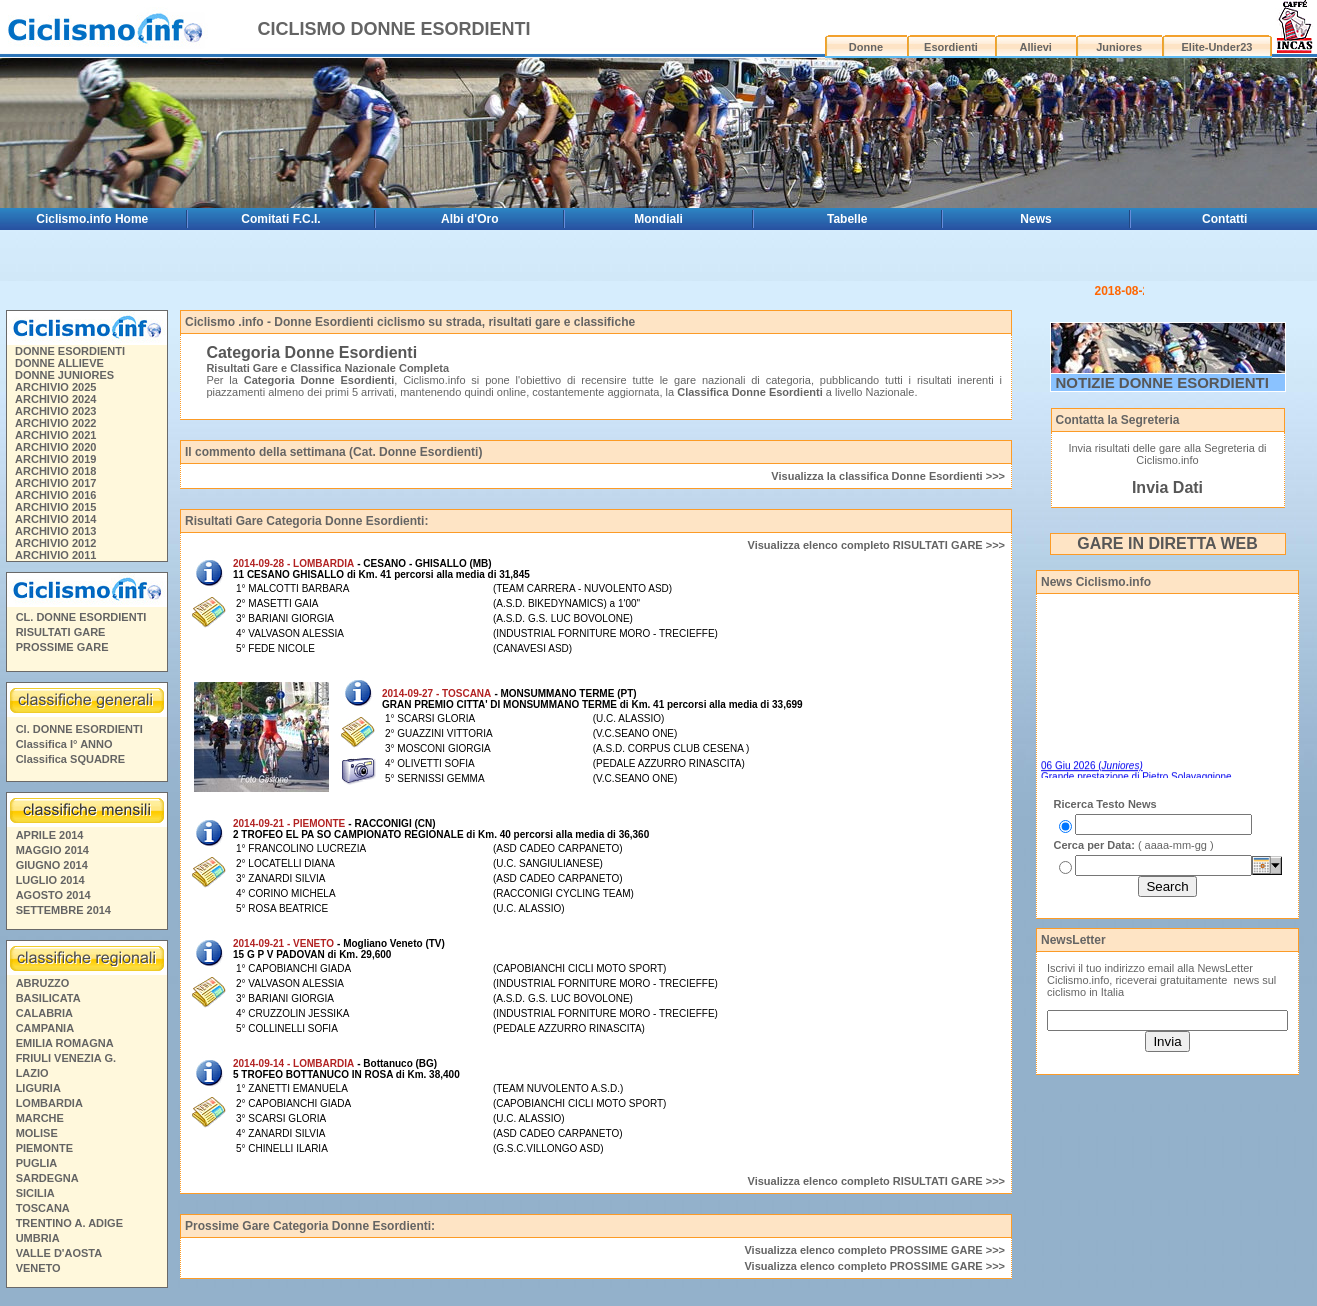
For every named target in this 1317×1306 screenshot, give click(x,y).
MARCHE (40, 1067)
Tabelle (847, 219)
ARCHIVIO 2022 (55, 372)
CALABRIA (44, 962)
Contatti (1224, 219)
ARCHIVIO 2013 (55, 480)
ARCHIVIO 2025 (55, 336)
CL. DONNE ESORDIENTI (81, 566)
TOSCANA (43, 1157)
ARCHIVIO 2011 (55, 504)
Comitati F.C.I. (280, 219)
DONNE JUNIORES (64, 324)
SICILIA (35, 1142)
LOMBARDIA (49, 1052)
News (1035, 219)
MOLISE (37, 1082)
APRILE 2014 (50, 784)
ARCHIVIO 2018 (55, 420)
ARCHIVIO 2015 (55, 456)
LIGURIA (38, 1037)
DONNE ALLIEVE (59, 312)
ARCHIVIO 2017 (55, 432)
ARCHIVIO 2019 (55, 408)
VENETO (38, 1217)
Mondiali (658, 219)
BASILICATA (48, 947)
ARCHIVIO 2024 (55, 348)
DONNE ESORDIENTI (70, 300)
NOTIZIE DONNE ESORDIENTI (1162, 331)
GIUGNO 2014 (52, 814)
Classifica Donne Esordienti (749, 341)
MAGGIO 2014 (52, 799)
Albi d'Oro (470, 219)
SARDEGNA (47, 1127)
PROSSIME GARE (62, 596)
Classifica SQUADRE (70, 708)
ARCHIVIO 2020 (55, 396)
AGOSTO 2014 (53, 844)
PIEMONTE (44, 1097)
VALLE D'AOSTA (59, 1202)
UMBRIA (38, 1187)
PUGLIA (37, 1112)
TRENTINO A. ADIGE (69, 1172)
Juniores (1119, 47)
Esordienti (951, 47)
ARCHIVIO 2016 (55, 444)
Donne (866, 47)
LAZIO (32, 1022)
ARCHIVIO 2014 (55, 468)
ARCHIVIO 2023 (55, 360)
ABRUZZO (43, 932)
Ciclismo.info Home (92, 219)
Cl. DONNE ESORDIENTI (79, 678)
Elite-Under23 (1217, 47)
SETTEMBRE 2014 (63, 859)
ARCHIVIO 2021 (55, 384)
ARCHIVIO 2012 (55, 492)
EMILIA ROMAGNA (65, 992)
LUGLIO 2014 (50, 829)
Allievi (1036, 47)
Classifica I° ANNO (64, 693)
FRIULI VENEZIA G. (66, 1007)
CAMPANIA (45, 977)
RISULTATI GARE (61, 581)
